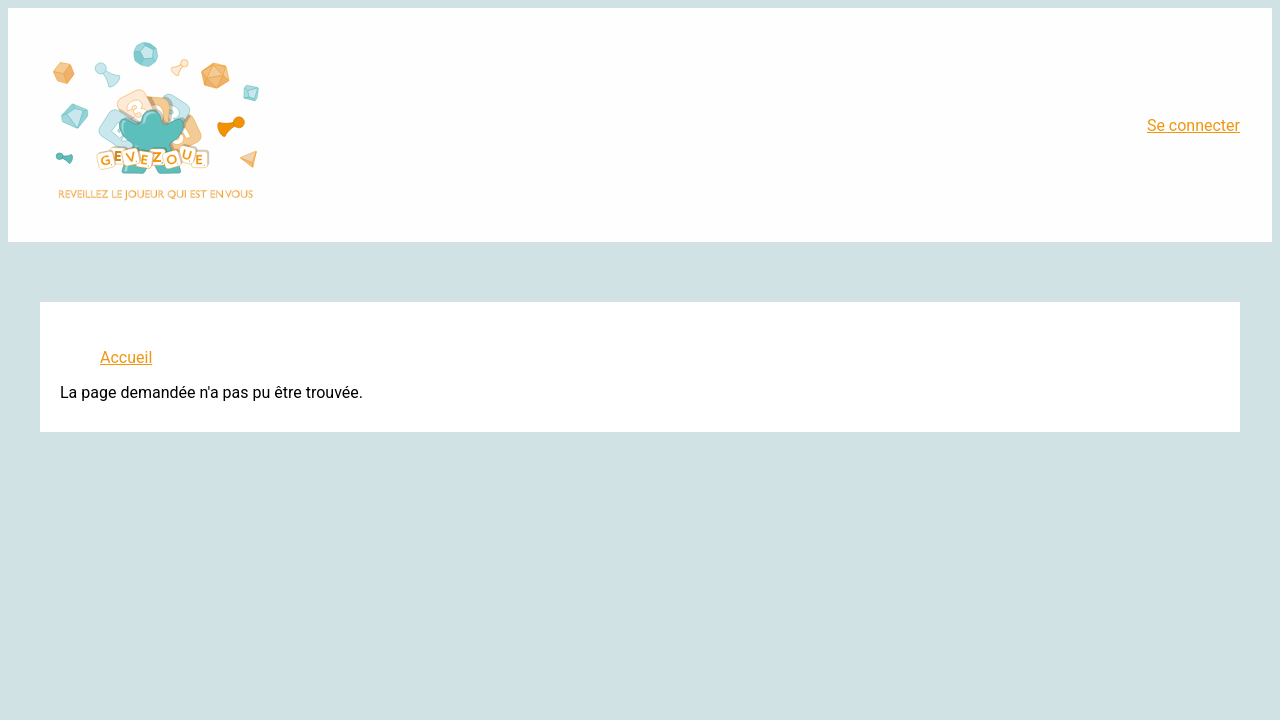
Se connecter (1193, 125)
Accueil (126, 357)
